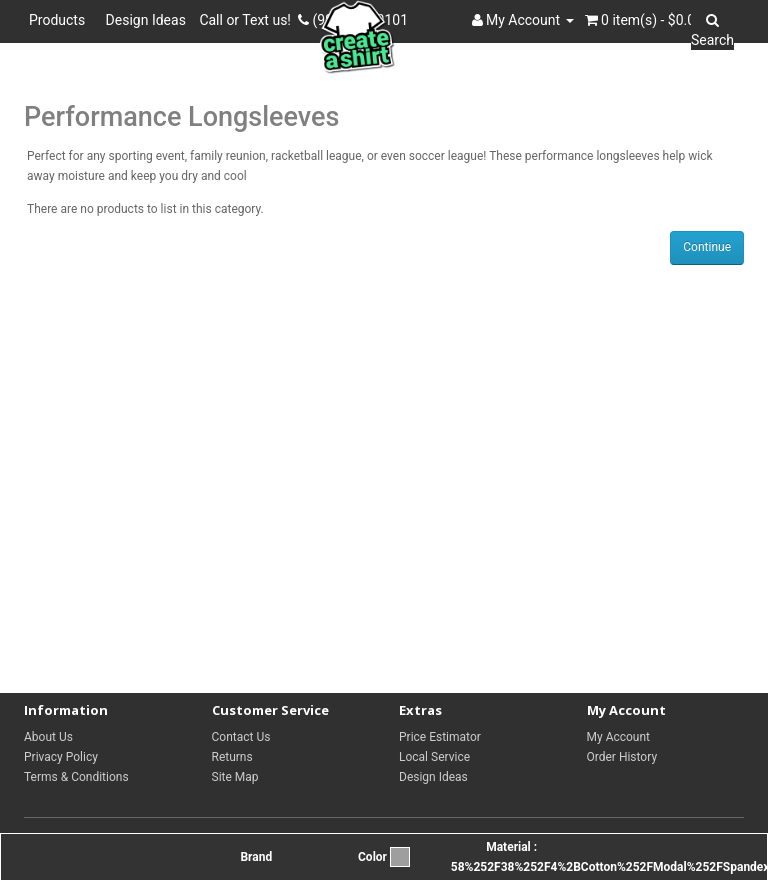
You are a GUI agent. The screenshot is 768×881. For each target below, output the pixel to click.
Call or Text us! (248, 20)
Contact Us (241, 737)
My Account (619, 737)
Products (60, 20)
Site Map (235, 777)
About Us (48, 737)
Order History (622, 757)
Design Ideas (146, 20)
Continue (707, 247)
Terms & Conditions (76, 777)
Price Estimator (440, 737)
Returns (232, 757)
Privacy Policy (61, 757)
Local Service (434, 757)
